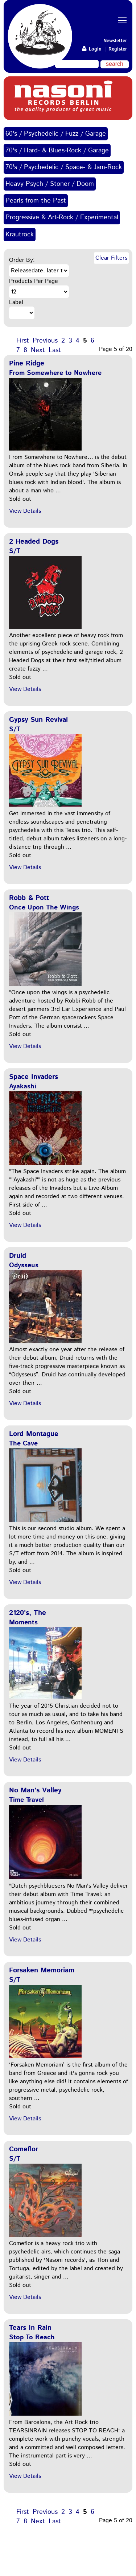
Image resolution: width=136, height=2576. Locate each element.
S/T (14, 551)
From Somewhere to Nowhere (55, 373)
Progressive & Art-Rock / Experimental (61, 217)
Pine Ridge (26, 363)
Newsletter (115, 40)
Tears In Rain (30, 2328)
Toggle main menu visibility (123, 14)
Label (16, 302)
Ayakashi (22, 1086)
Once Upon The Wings (44, 907)
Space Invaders (33, 1077)
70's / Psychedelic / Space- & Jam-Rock (63, 167)
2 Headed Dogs (33, 542)
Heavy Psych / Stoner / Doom (49, 184)
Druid (17, 1256)
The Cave (23, 1443)
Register (117, 49)
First (22, 340)
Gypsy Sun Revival (38, 720)
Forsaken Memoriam (41, 1970)
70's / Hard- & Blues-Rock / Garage (57, 150)
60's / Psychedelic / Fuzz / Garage (55, 134)
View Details (25, 511)
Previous (45, 340)
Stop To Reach (32, 2337)
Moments (23, 1622)
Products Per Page (33, 281)
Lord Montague (33, 1434)
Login (92, 49)
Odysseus (23, 1265)
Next (38, 350)
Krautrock (19, 234)
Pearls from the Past (35, 200)
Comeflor (23, 2149)
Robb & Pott (29, 898)
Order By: (22, 260)
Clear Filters (111, 258)
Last (55, 350)
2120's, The (27, 1613)
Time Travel (26, 1800)
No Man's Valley (35, 1790)
